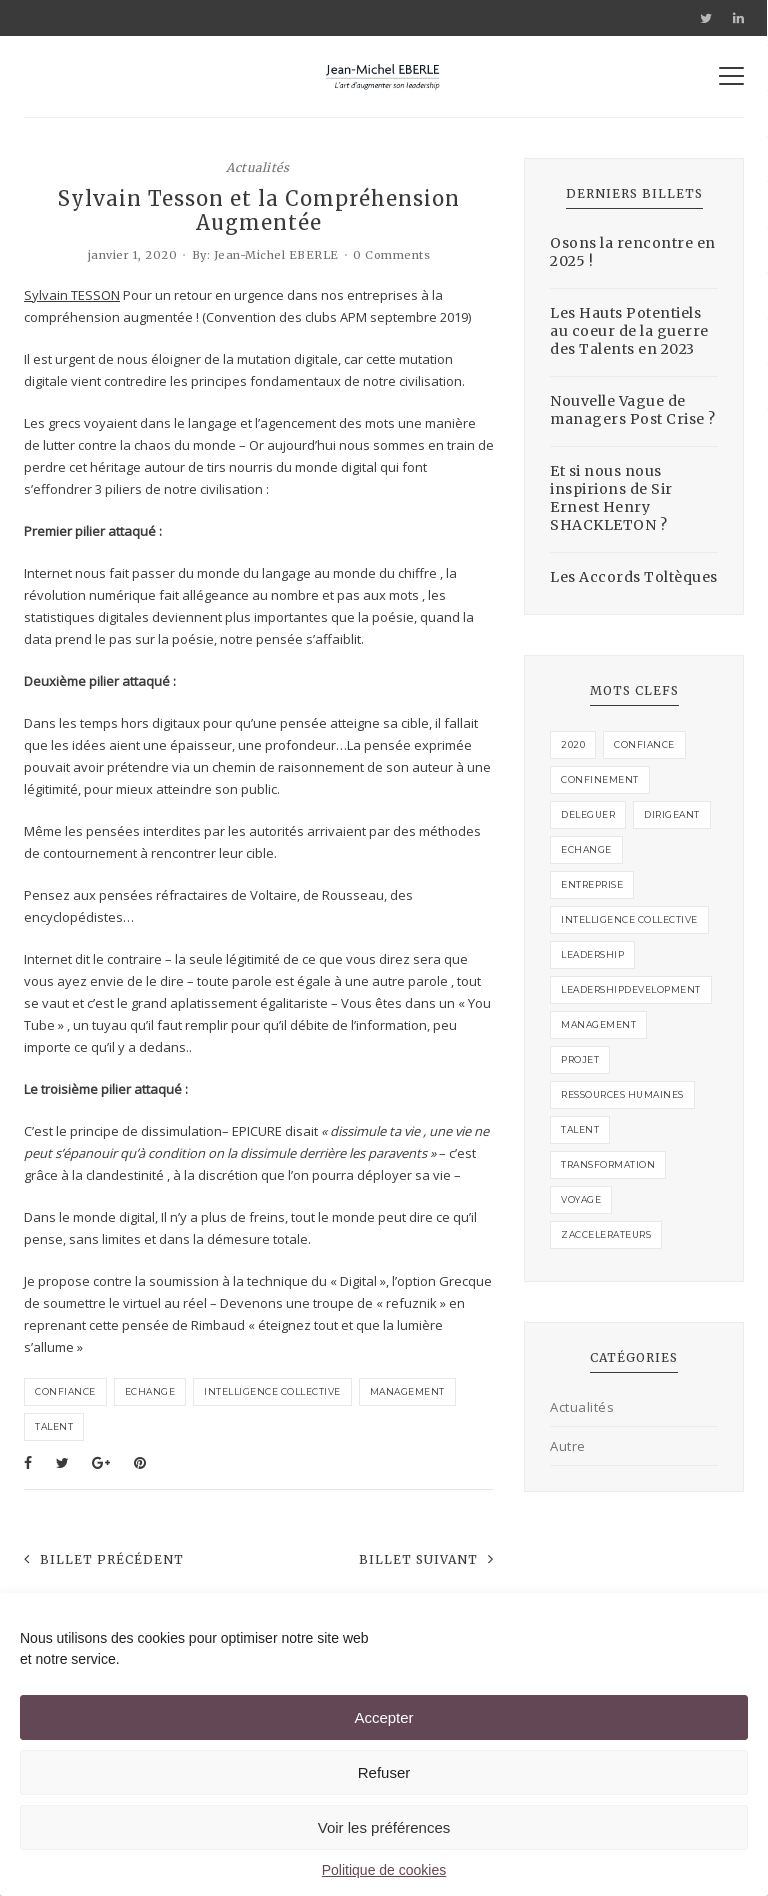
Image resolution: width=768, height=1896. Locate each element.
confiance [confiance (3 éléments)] (644, 744)
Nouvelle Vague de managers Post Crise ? (633, 410)
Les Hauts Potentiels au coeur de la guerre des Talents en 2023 (629, 331)
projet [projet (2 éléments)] (580, 1059)
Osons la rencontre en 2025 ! (633, 252)
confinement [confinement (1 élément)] (600, 779)
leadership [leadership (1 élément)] (592, 954)
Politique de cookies (384, 1870)
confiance (65, 1391)
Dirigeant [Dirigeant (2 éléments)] (672, 814)
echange (150, 1391)
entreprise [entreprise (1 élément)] (592, 884)
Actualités (257, 167)
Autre (568, 1446)
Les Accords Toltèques (634, 577)
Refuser (384, 1772)
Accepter (383, 1717)
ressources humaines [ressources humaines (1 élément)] (622, 1094)
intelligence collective (272, 1391)
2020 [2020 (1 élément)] (573, 744)
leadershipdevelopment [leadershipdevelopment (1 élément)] (631, 989)
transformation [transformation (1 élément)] (608, 1164)
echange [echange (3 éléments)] (586, 849)
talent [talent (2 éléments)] (580, 1129)
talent (54, 1426)
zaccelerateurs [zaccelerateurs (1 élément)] (606, 1234)
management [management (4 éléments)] (598, 1024)
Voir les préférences (384, 1827)
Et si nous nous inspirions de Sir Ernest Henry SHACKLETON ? (611, 498)
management (407, 1391)
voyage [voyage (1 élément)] (581, 1199)
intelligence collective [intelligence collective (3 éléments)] (629, 919)
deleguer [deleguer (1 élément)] (588, 814)
